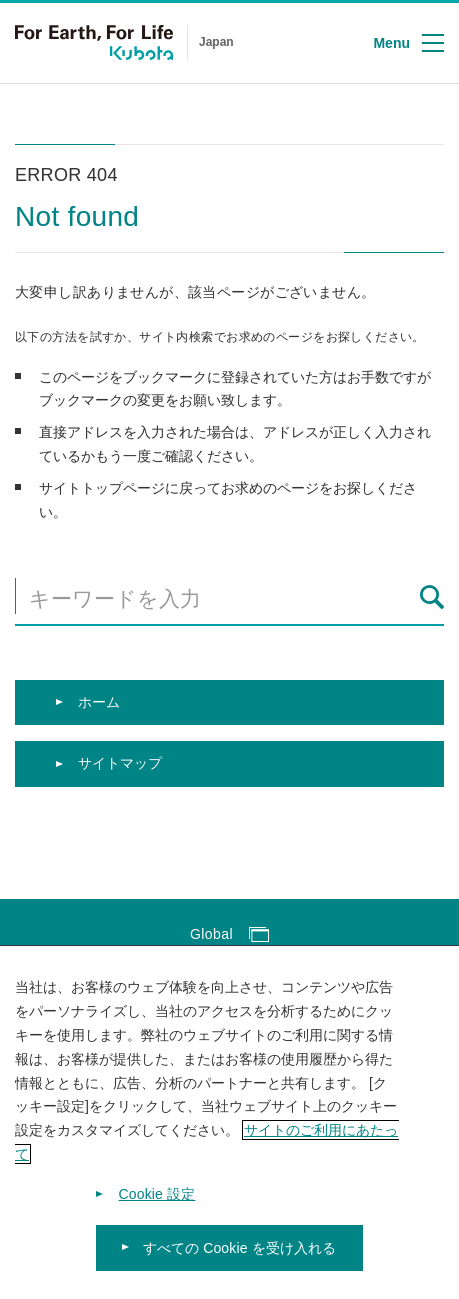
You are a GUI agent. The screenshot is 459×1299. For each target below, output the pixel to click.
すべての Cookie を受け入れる (240, 1255)
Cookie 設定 (157, 1201)
